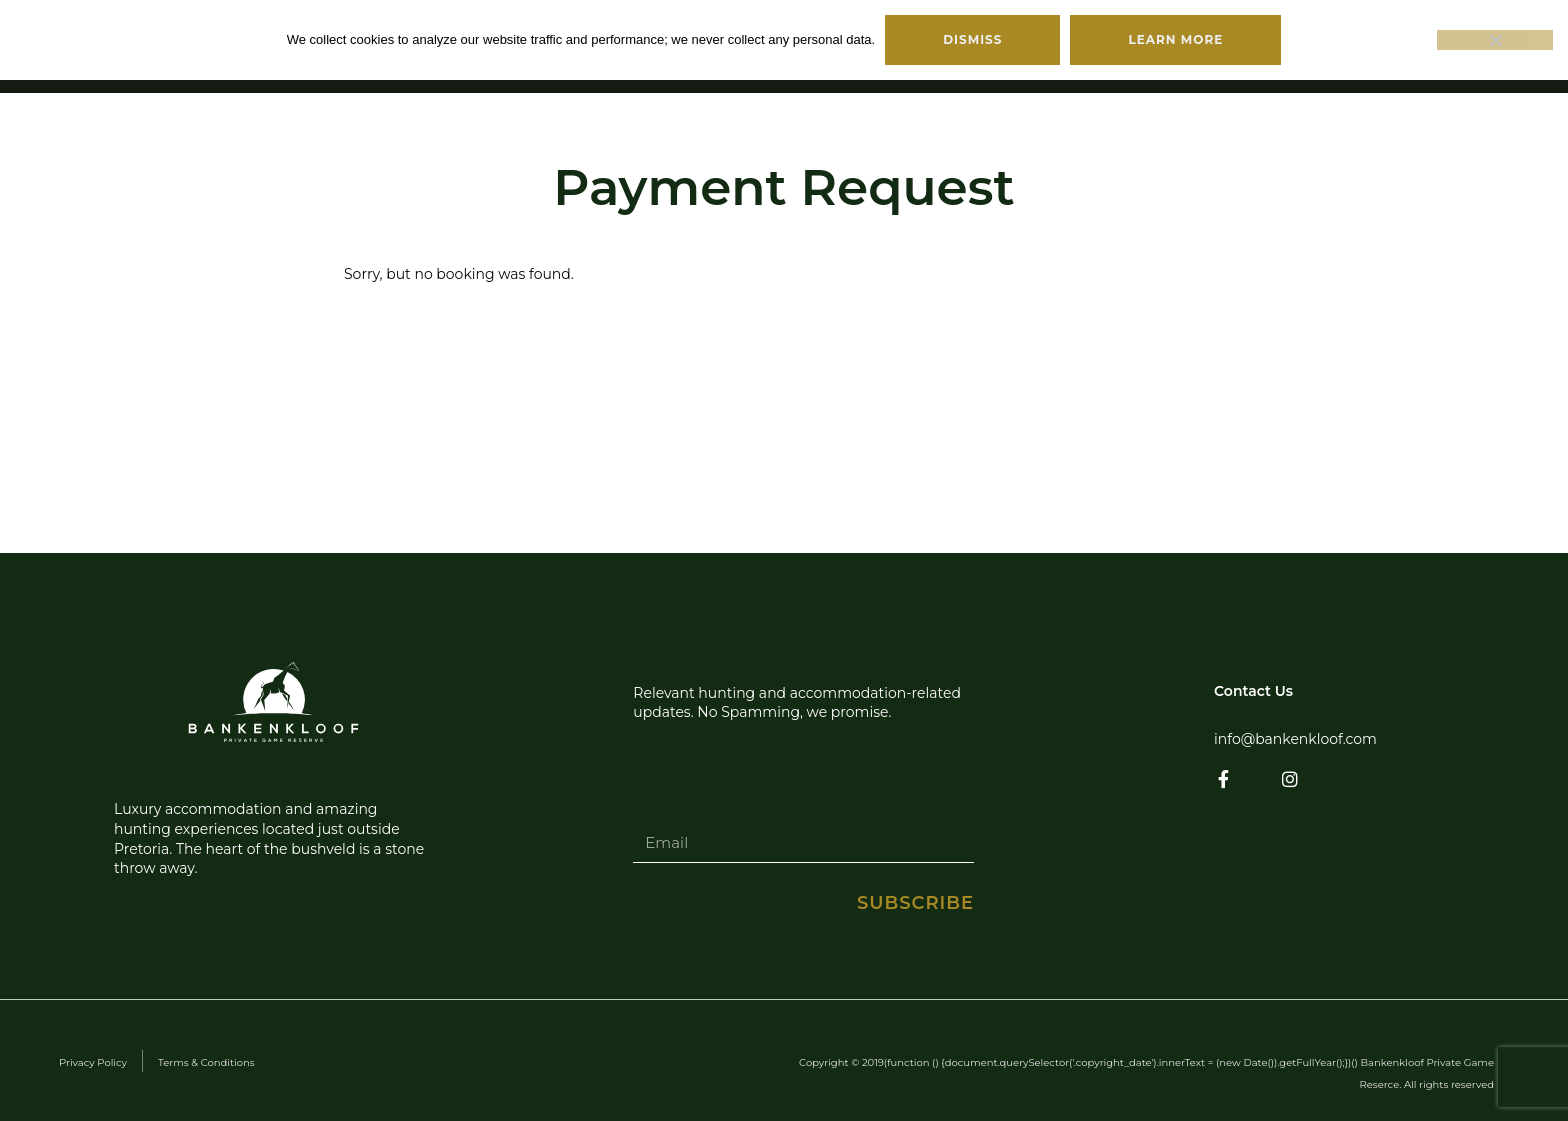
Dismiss (972, 39)
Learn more (1175, 39)
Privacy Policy (93, 1062)
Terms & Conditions (206, 1062)
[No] (1495, 40)
